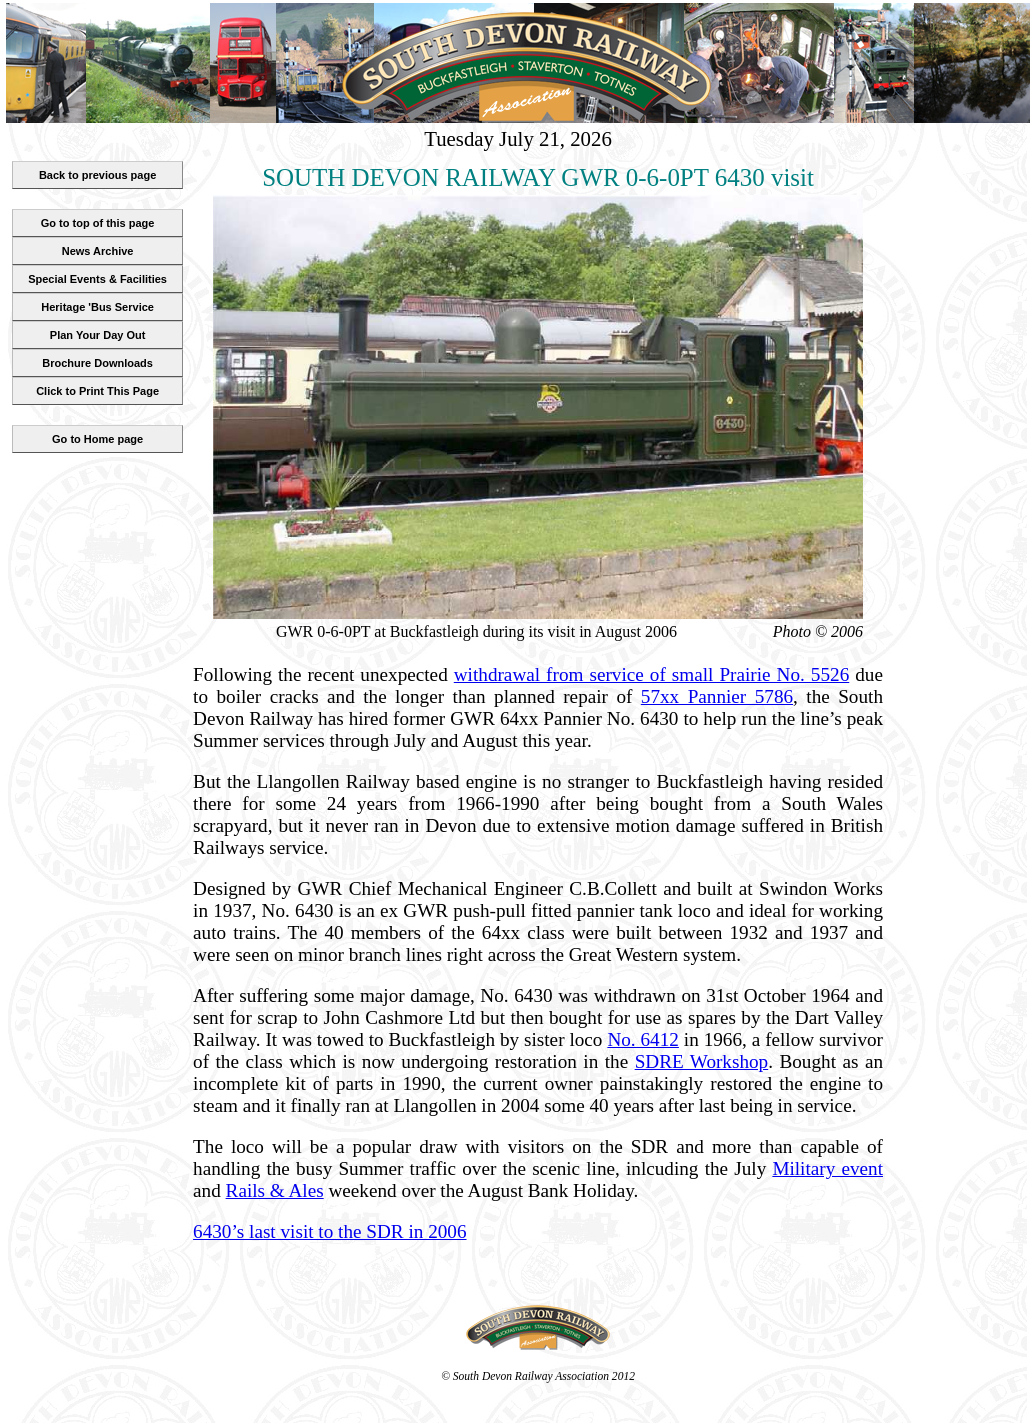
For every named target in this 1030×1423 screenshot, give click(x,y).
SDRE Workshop (702, 1061)
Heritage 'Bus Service (97, 307)
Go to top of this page (98, 223)
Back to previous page (97, 175)
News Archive (98, 251)
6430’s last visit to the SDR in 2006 (329, 1231)
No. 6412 (643, 1039)
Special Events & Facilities (97, 279)
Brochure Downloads (97, 363)
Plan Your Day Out (98, 335)
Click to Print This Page (97, 391)
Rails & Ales (275, 1190)
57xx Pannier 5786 (717, 696)
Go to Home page (97, 439)
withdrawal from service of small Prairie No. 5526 (651, 674)
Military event (827, 1168)
